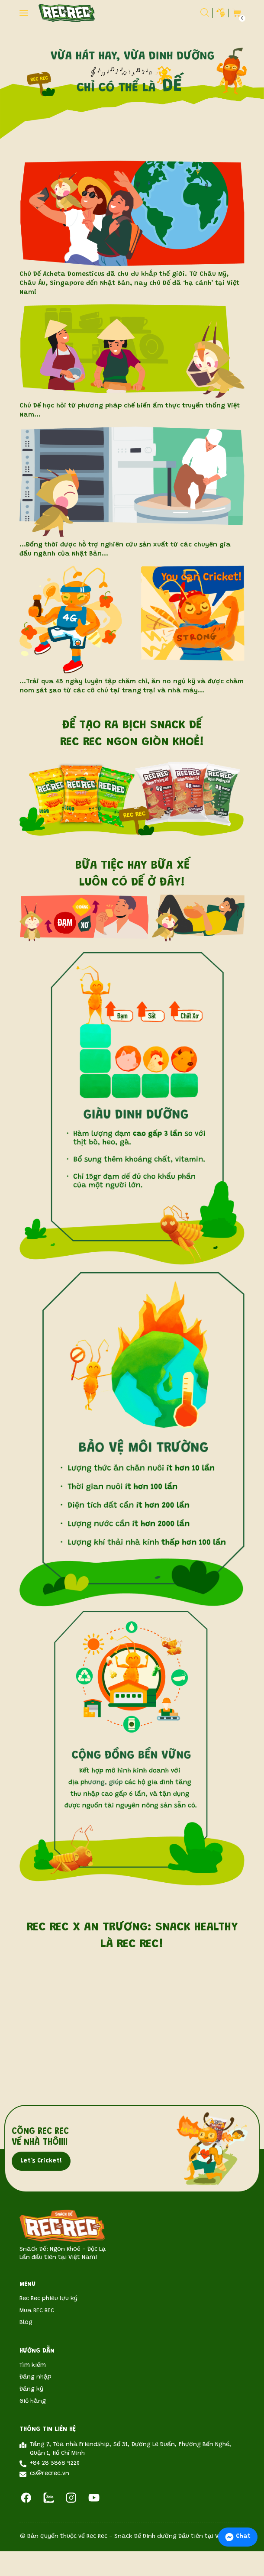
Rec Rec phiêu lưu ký (48, 2299)
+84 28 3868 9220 (55, 2463)
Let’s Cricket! (41, 2161)
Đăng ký (31, 2389)
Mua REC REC (36, 2311)
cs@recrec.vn (49, 2474)
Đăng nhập (35, 2377)
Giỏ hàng (32, 2401)
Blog (25, 2323)
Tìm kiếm (32, 2366)
